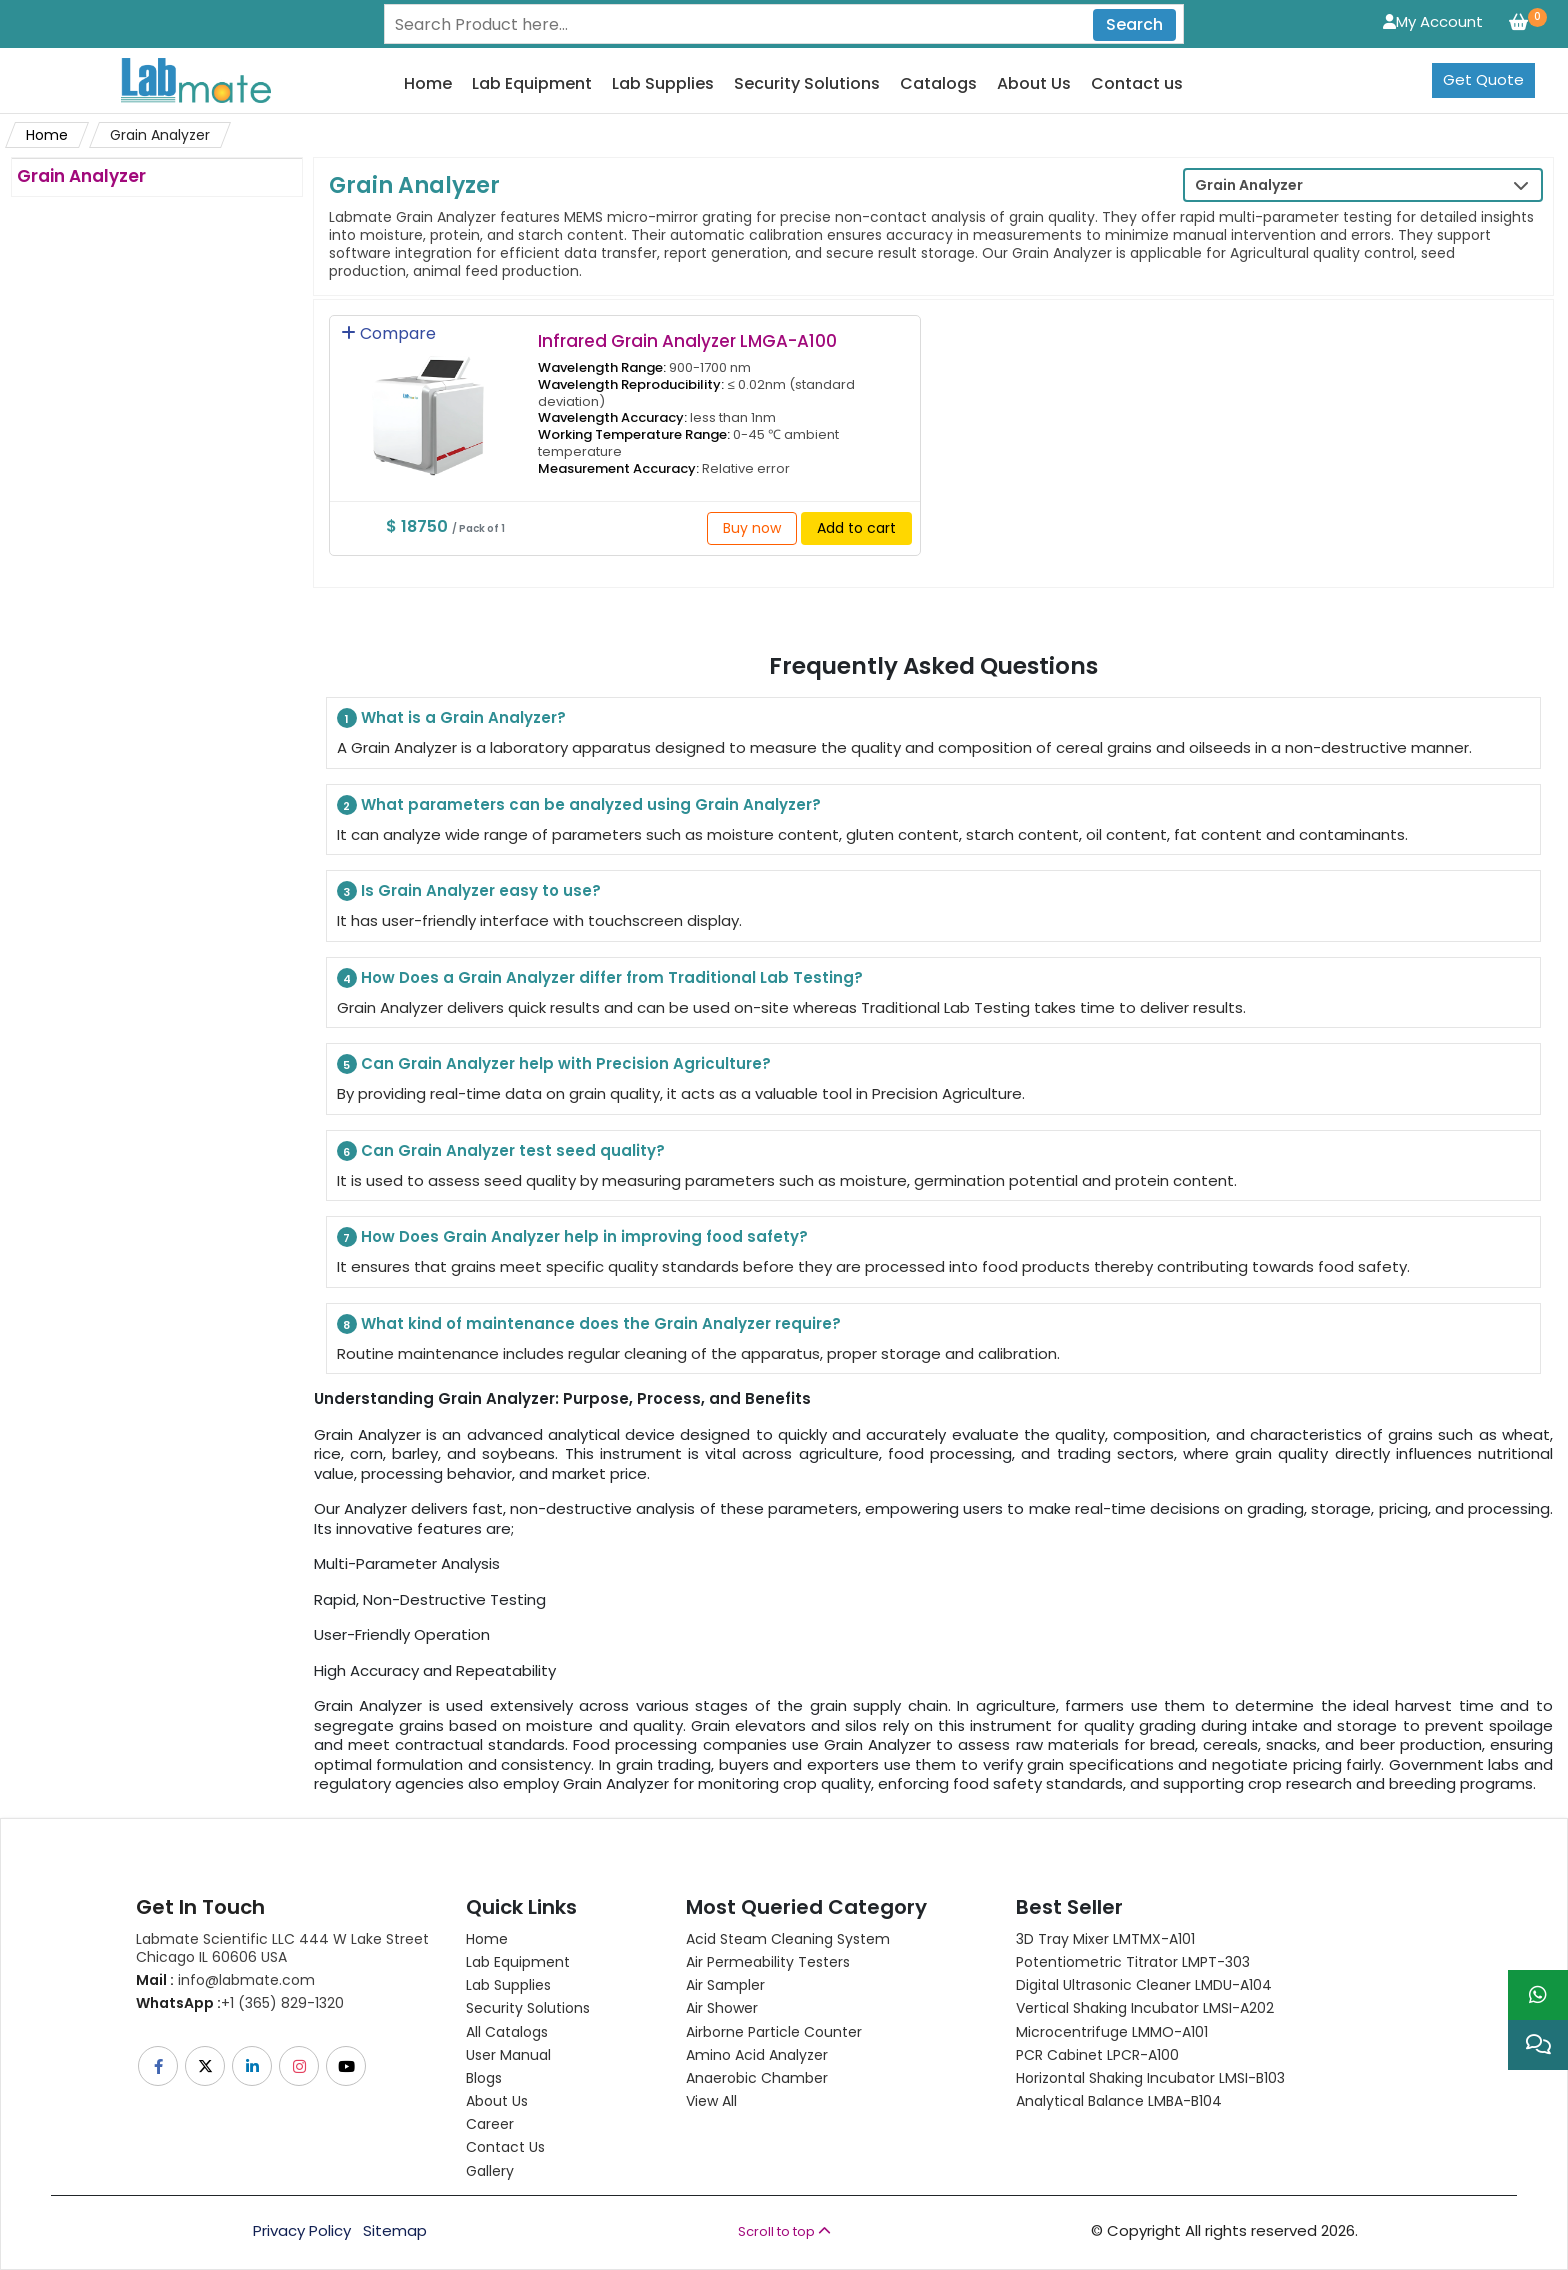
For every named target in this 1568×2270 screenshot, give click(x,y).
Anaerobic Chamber (757, 2078)
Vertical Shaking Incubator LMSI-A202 (1145, 2008)
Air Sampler (725, 1985)
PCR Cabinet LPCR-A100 (1097, 2055)
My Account (1433, 21)
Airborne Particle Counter (774, 2032)
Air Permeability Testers (768, 1962)
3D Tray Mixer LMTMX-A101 (1105, 1939)
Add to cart (856, 528)
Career (490, 2124)
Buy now (752, 528)
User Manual (508, 2055)
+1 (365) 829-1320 (240, 2003)
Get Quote (1483, 79)
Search (1134, 24)
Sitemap (395, 2231)
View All (711, 2101)
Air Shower (722, 2008)
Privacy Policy (302, 2231)
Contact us (1137, 84)
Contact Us (505, 2147)
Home (428, 84)
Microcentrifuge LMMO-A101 (1112, 2032)
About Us (1034, 84)
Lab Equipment (532, 84)
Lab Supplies (663, 84)
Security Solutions (807, 84)
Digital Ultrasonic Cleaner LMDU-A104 (1144, 1985)
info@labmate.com (225, 1980)
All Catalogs (507, 2032)
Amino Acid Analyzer (757, 2055)
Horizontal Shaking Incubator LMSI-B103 (1150, 2078)
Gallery (490, 2171)
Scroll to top (784, 2231)
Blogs (484, 2078)
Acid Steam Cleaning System (788, 1939)
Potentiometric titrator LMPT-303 (1133, 1962)
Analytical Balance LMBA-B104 (1119, 2101)
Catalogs (938, 84)
